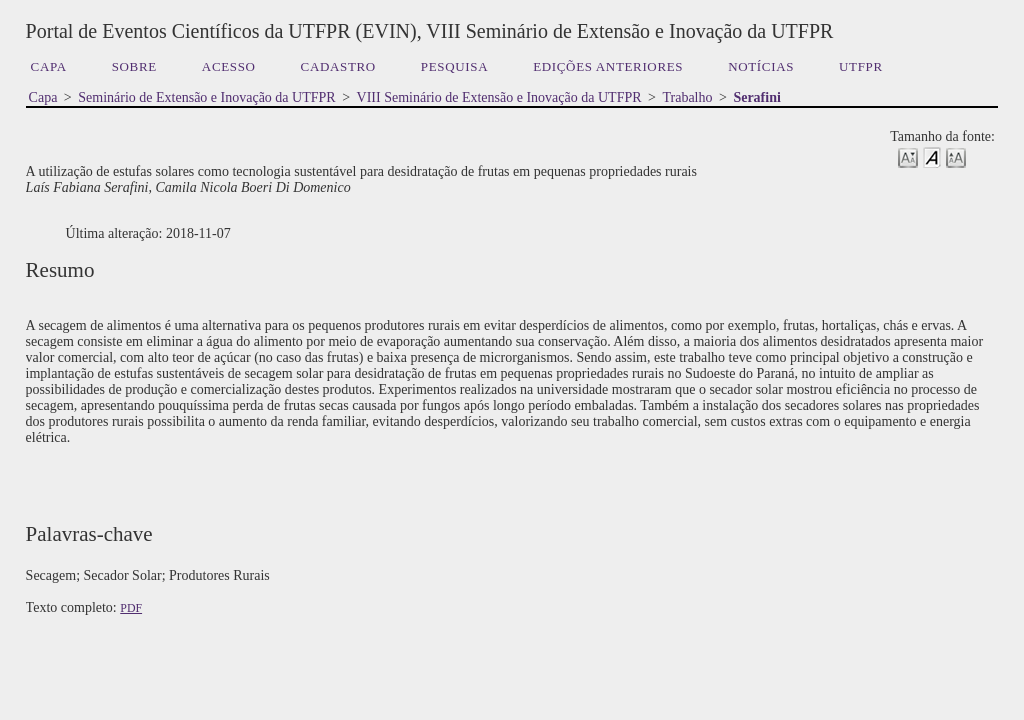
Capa (49, 66)
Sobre (134, 66)
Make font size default (932, 156)
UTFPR (861, 66)
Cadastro (338, 66)
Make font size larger (956, 156)
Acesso (229, 66)
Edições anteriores (608, 66)
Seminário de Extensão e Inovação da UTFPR (206, 97)
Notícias (761, 66)
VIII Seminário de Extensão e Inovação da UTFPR (499, 97)
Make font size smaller (908, 156)
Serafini (756, 97)
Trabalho (687, 97)
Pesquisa (454, 66)
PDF (131, 608)
